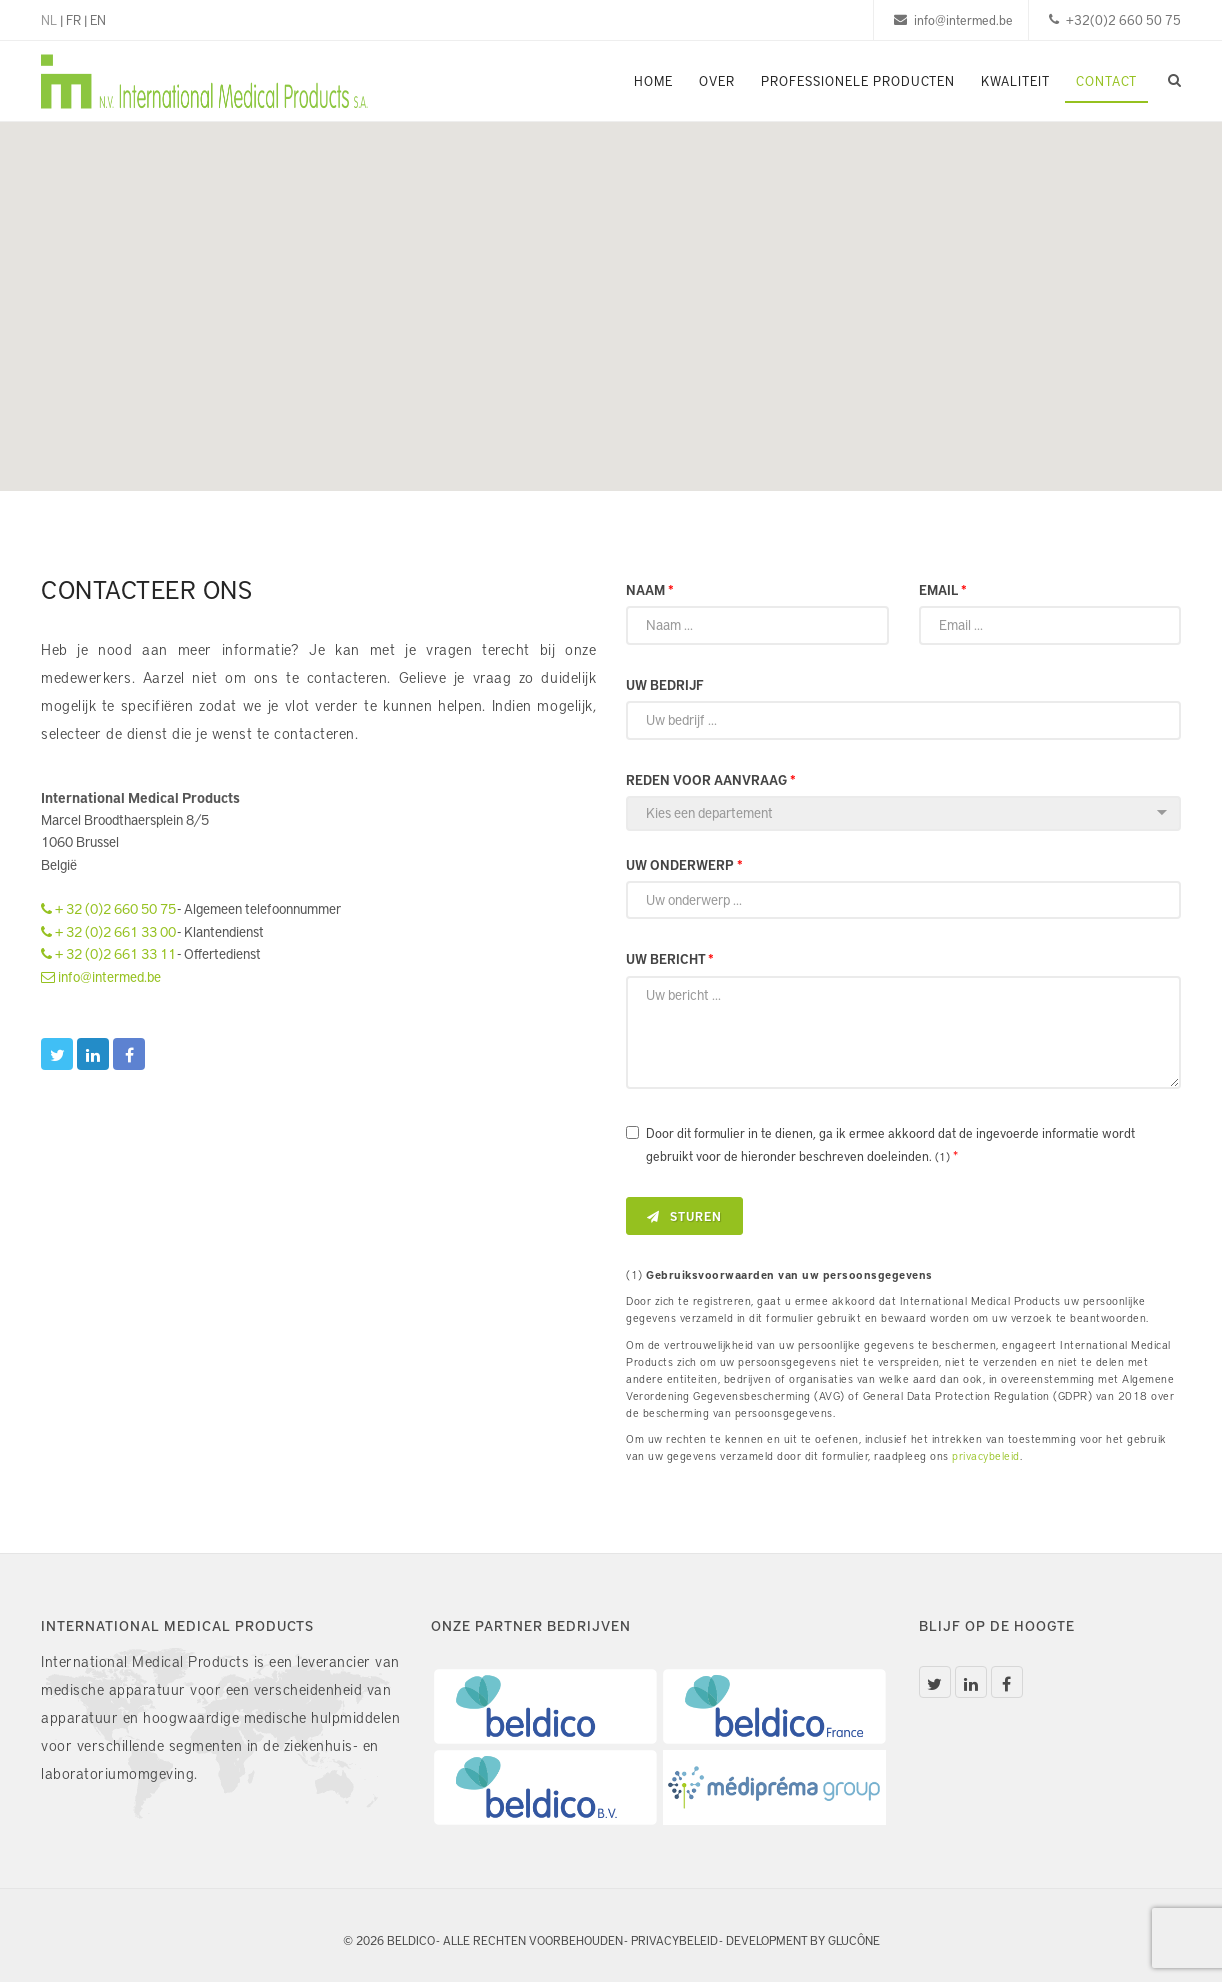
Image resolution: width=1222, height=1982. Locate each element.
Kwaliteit (1015, 81)
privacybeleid (986, 1455)
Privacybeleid (674, 1940)
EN (98, 20)
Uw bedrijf (665, 685)
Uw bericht (670, 959)
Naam (650, 590)
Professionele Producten (858, 81)
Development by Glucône (803, 1940)
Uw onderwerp (684, 865)
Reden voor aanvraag (711, 780)
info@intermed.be (101, 976)
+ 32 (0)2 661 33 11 (108, 953)
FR (73, 20)
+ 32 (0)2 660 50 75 (108, 908)
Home (653, 81)
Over (717, 81)
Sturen (684, 1216)
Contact (1106, 81)
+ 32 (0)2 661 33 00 (108, 931)
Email (943, 590)
